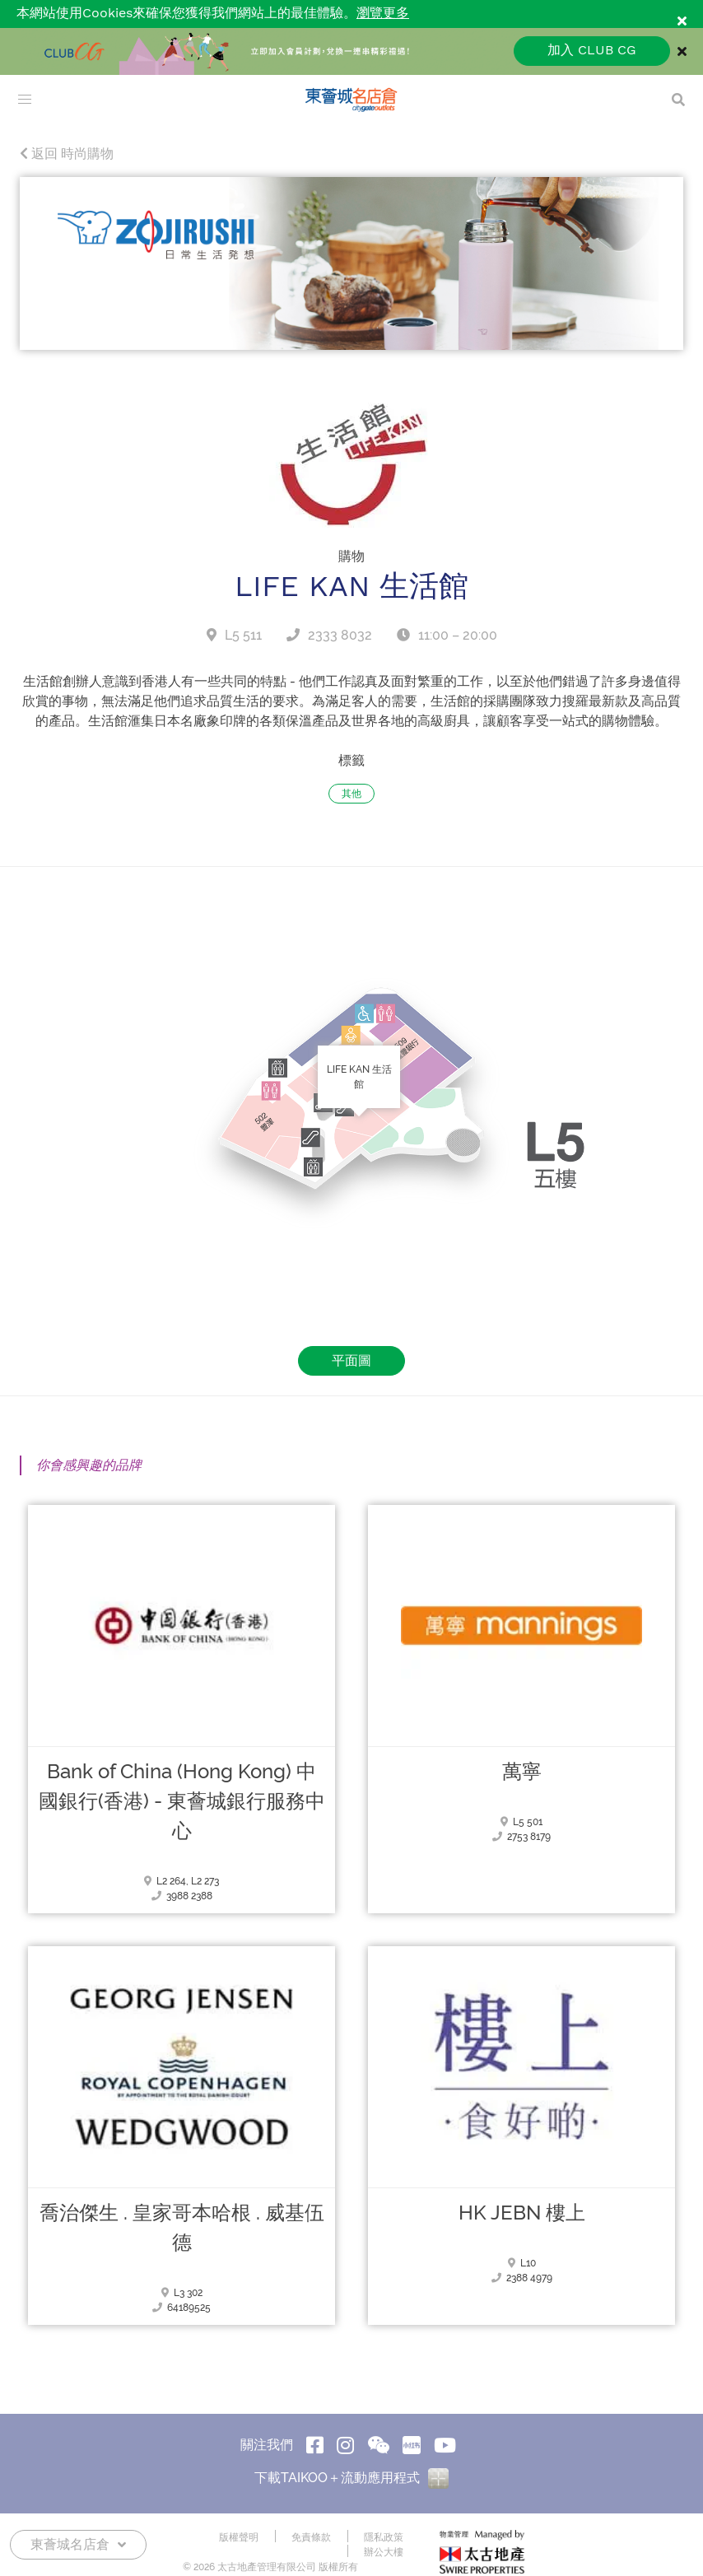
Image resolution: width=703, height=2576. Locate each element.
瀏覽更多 (382, 13)
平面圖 (351, 1360)
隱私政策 (383, 2537)
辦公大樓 (383, 2552)
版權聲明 (238, 2537)
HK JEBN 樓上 (522, 2212)
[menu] (24, 99)
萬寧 (522, 1771)
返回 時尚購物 (67, 153)
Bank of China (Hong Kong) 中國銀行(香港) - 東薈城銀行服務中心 (182, 1801)
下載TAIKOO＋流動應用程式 (351, 2477)
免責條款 (311, 2537)
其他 (351, 793)
